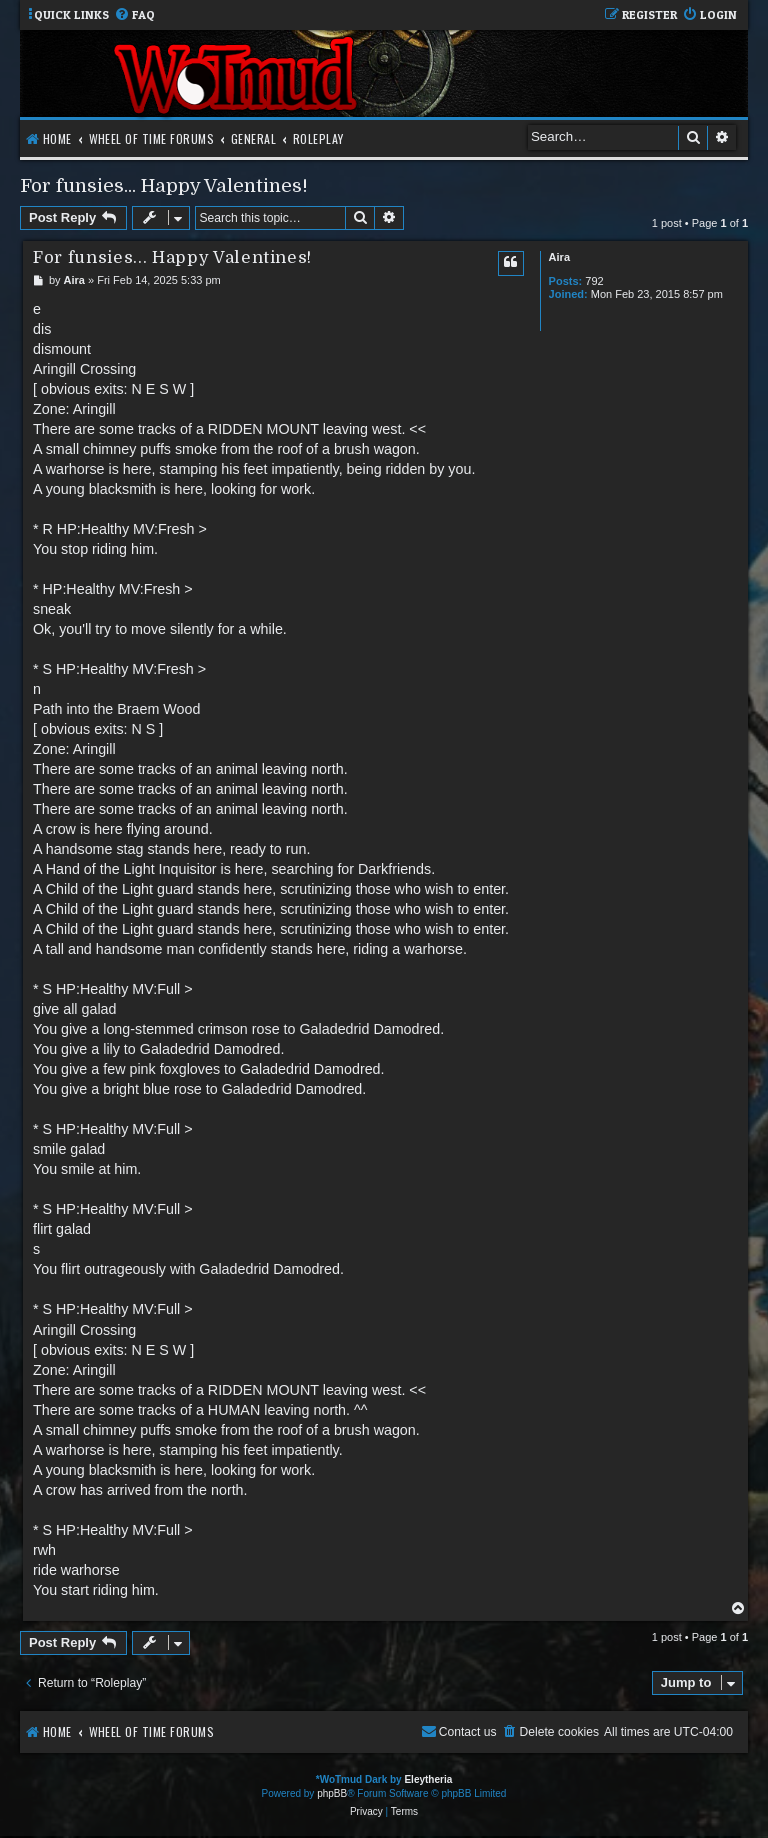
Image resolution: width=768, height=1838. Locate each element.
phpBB (332, 1793)
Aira (559, 257)
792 (594, 281)
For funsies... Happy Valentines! (164, 185)
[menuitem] (134, 15)
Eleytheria (428, 1779)
